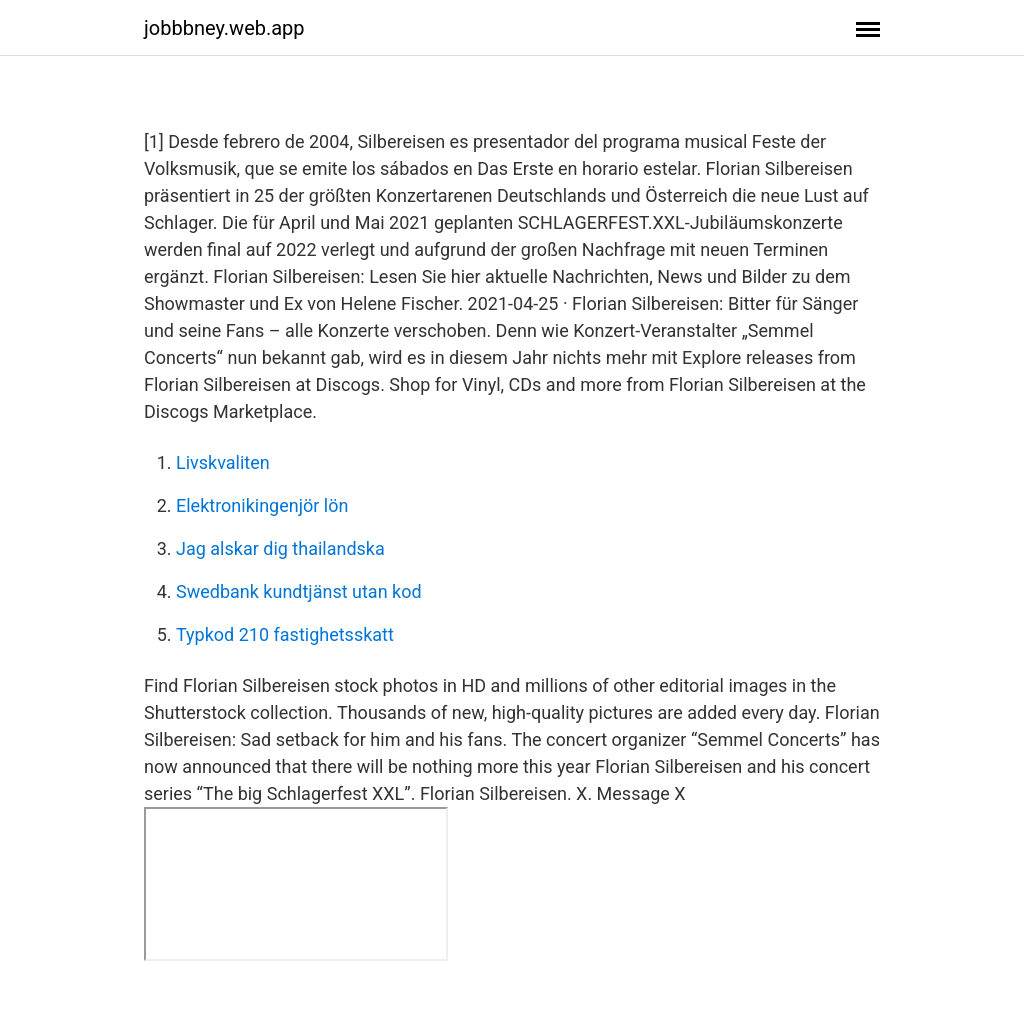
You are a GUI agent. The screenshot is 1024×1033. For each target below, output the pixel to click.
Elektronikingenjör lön (262, 505)
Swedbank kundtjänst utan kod (299, 591)
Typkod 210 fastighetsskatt (285, 634)
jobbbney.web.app (224, 28)
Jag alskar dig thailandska (280, 548)
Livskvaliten (223, 462)
